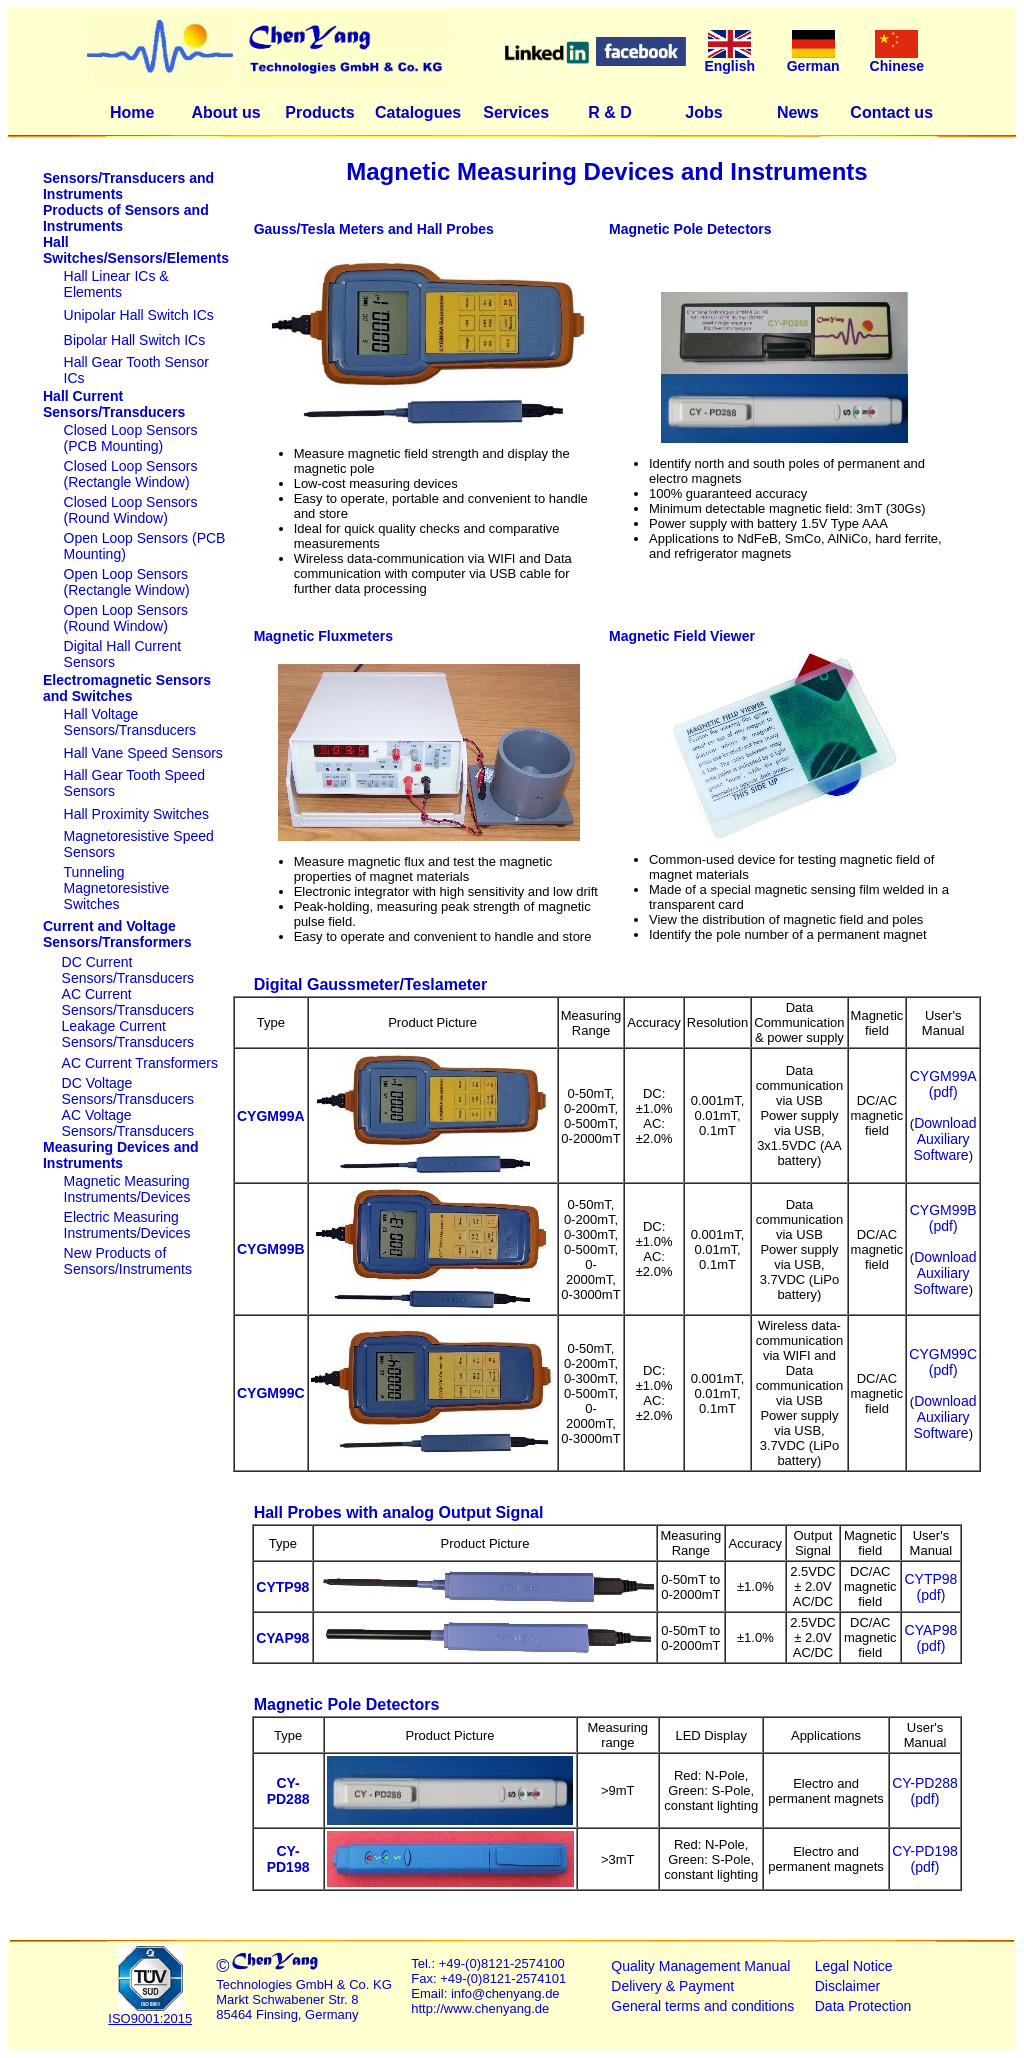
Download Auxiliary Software (944, 1139)
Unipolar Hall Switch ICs (139, 315)
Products (319, 112)
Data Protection (863, 2006)
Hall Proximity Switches (136, 814)
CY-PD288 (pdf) (925, 1791)
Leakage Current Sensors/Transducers (128, 1034)
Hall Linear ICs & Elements (116, 284)
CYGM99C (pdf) (943, 1362)
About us (225, 112)
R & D (610, 112)
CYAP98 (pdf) (931, 1638)
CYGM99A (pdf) (943, 1084)
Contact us (891, 112)
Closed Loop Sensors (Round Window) (131, 510)
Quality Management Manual (700, 1966)
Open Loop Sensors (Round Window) (126, 618)
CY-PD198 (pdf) (925, 1859)
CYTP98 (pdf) (930, 1587)
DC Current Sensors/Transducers (128, 970)
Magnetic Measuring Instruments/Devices (127, 1189)
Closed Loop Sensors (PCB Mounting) (131, 438)
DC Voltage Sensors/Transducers (128, 1091)
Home (132, 112)
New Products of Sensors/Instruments (128, 1261)
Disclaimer (847, 1986)
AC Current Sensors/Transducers (128, 1002)
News (798, 112)
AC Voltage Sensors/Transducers (128, 1123)
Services (516, 112)
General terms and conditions (702, 2006)
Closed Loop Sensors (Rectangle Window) (131, 474)
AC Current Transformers (140, 1063)
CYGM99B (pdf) (943, 1218)
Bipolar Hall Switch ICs (135, 340)
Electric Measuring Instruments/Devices (127, 1225)
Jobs (703, 112)
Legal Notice (854, 1966)
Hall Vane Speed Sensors (143, 753)
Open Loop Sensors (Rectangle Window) (127, 582)
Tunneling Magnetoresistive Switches (117, 888)
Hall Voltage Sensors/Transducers (130, 722)
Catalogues (418, 112)
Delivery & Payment (672, 1986)
